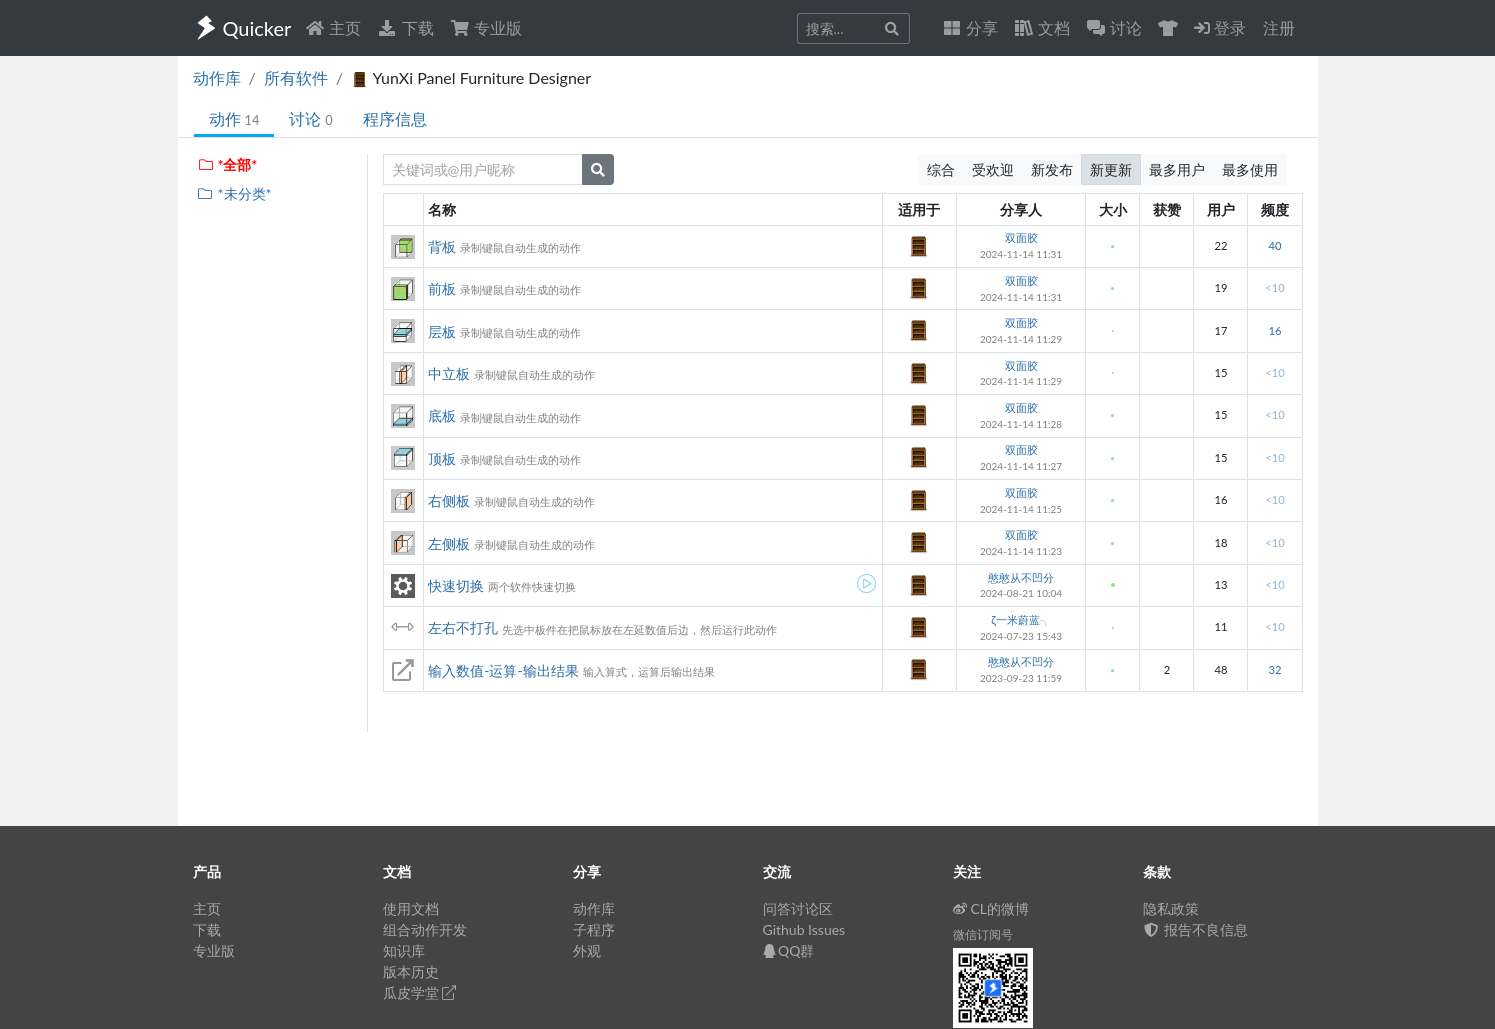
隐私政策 (1171, 908)
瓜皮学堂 (420, 992)
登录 (1220, 27)
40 (1274, 245)
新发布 (1052, 169)
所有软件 (296, 77)
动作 (234, 118)
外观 (587, 950)
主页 (333, 27)
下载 (405, 27)
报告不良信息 (1196, 929)
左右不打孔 (463, 627)
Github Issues (804, 929)
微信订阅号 (983, 934)
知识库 (404, 950)
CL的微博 (991, 908)
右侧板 (449, 500)
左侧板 (449, 543)
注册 (1279, 27)
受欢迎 (993, 169)
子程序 (594, 929)
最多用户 (1177, 169)
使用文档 (411, 908)
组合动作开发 (425, 929)
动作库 (217, 77)
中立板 (449, 373)
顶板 (442, 458)
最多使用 (1250, 169)
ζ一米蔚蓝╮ (1020, 619)
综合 (941, 169)
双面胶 (1021, 237)
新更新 (1111, 169)
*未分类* (234, 193)
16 (1274, 330)
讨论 (310, 118)
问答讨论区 (798, 908)
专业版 (486, 27)
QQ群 (789, 950)
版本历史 (411, 971)
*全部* (227, 164)
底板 (442, 415)
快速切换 (456, 585)
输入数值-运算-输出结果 (503, 670)
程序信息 (395, 118)
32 (1274, 669)
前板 (442, 288)
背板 (442, 246)
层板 (442, 331)
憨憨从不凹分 (1021, 577)
